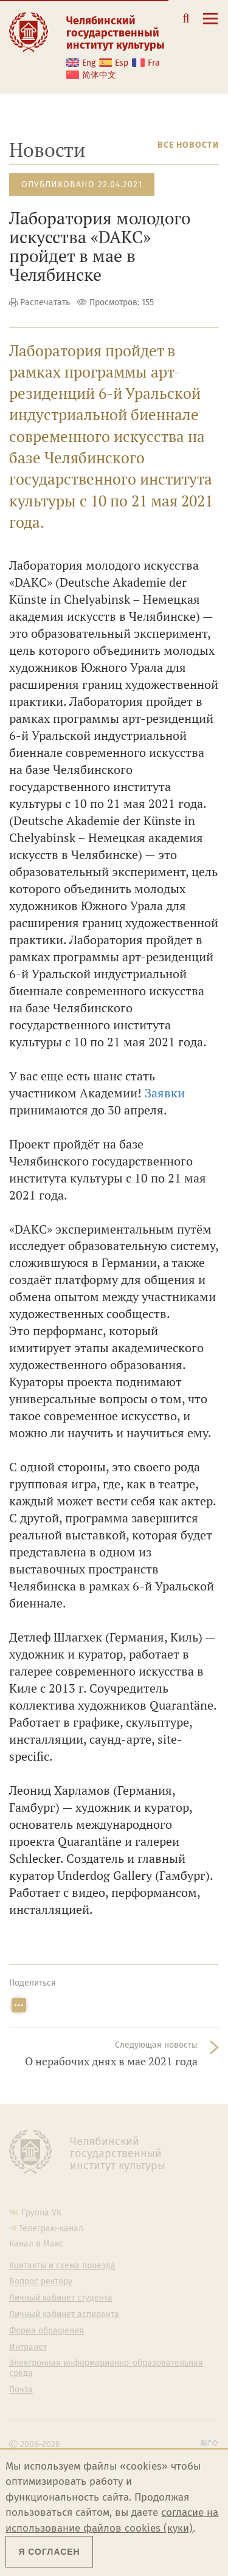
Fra (154, 63)
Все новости (188, 145)
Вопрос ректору (40, 2282)
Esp (121, 63)
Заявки (165, 1092)
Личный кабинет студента (60, 2298)
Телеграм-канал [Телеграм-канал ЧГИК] (51, 2228)
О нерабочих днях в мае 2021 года (111, 2061)
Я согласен (49, 2552)
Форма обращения (46, 2331)
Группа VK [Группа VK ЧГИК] (41, 2213)
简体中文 (99, 75)
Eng (88, 63)
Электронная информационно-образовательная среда (106, 2368)
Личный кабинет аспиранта (64, 2314)
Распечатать (45, 302)
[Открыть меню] (210, 25)
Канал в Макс (36, 2244)
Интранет (28, 2347)
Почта (21, 2390)
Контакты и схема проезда (62, 2266)
